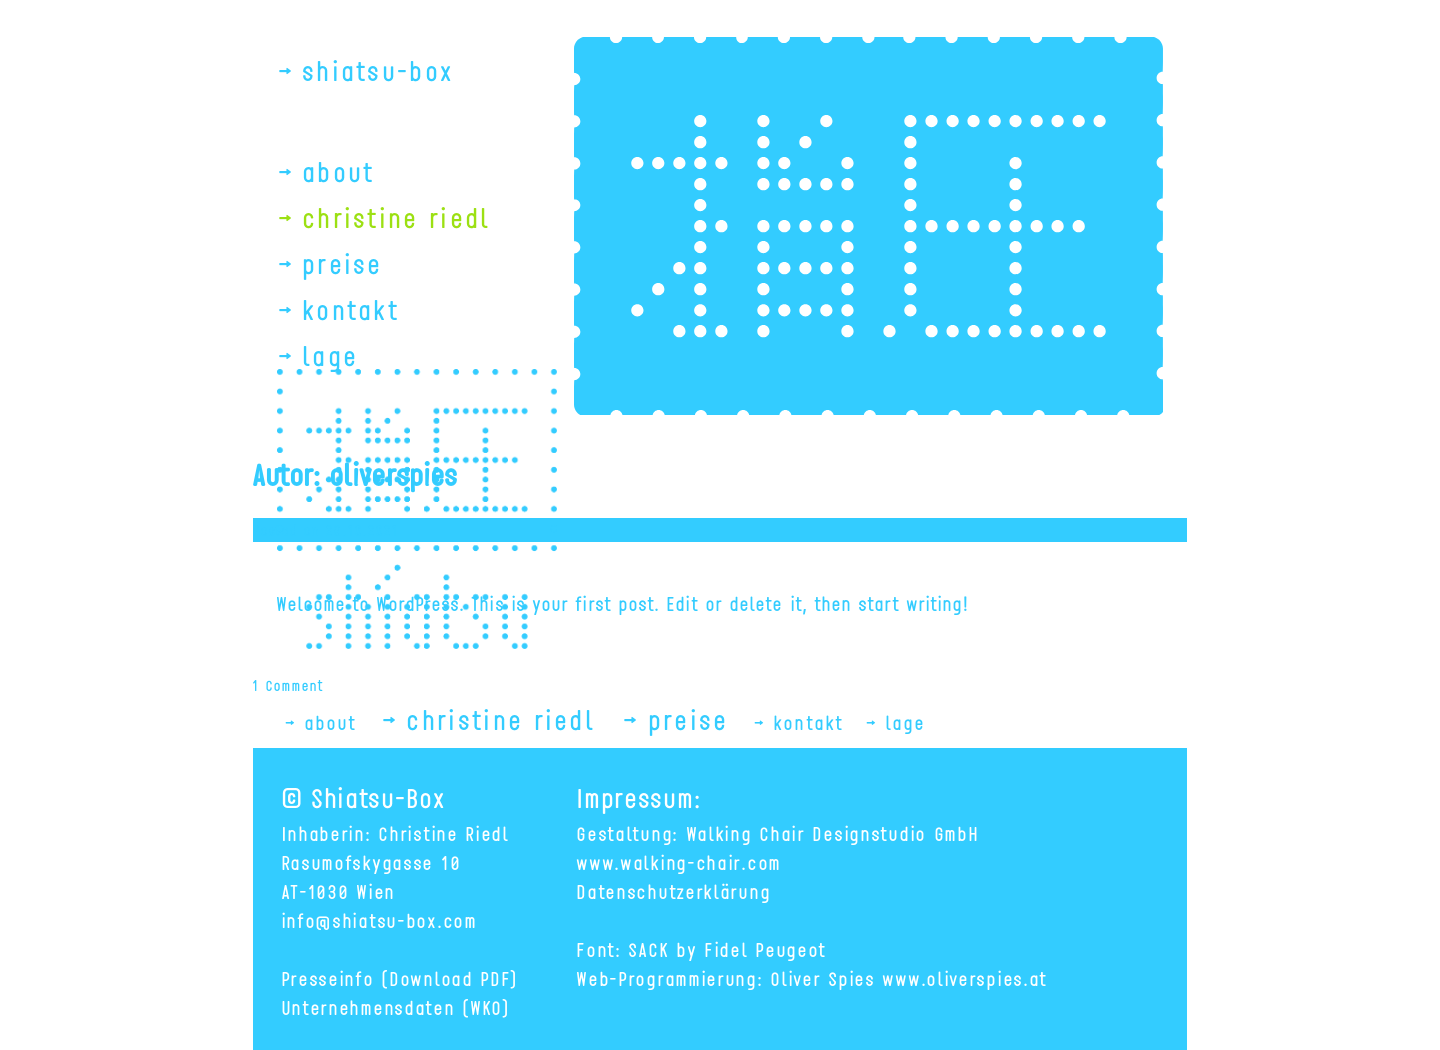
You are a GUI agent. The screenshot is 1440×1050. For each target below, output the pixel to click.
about (339, 170)
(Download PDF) (450, 977)
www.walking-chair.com (679, 861)
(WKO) (487, 1006)
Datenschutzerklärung (674, 890)
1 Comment (289, 684)
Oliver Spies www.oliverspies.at (909, 977)
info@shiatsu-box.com (380, 919)
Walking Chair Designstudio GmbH (833, 832)
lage (331, 354)
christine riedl (397, 216)
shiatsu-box (379, 69)
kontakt (351, 308)
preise (343, 262)
